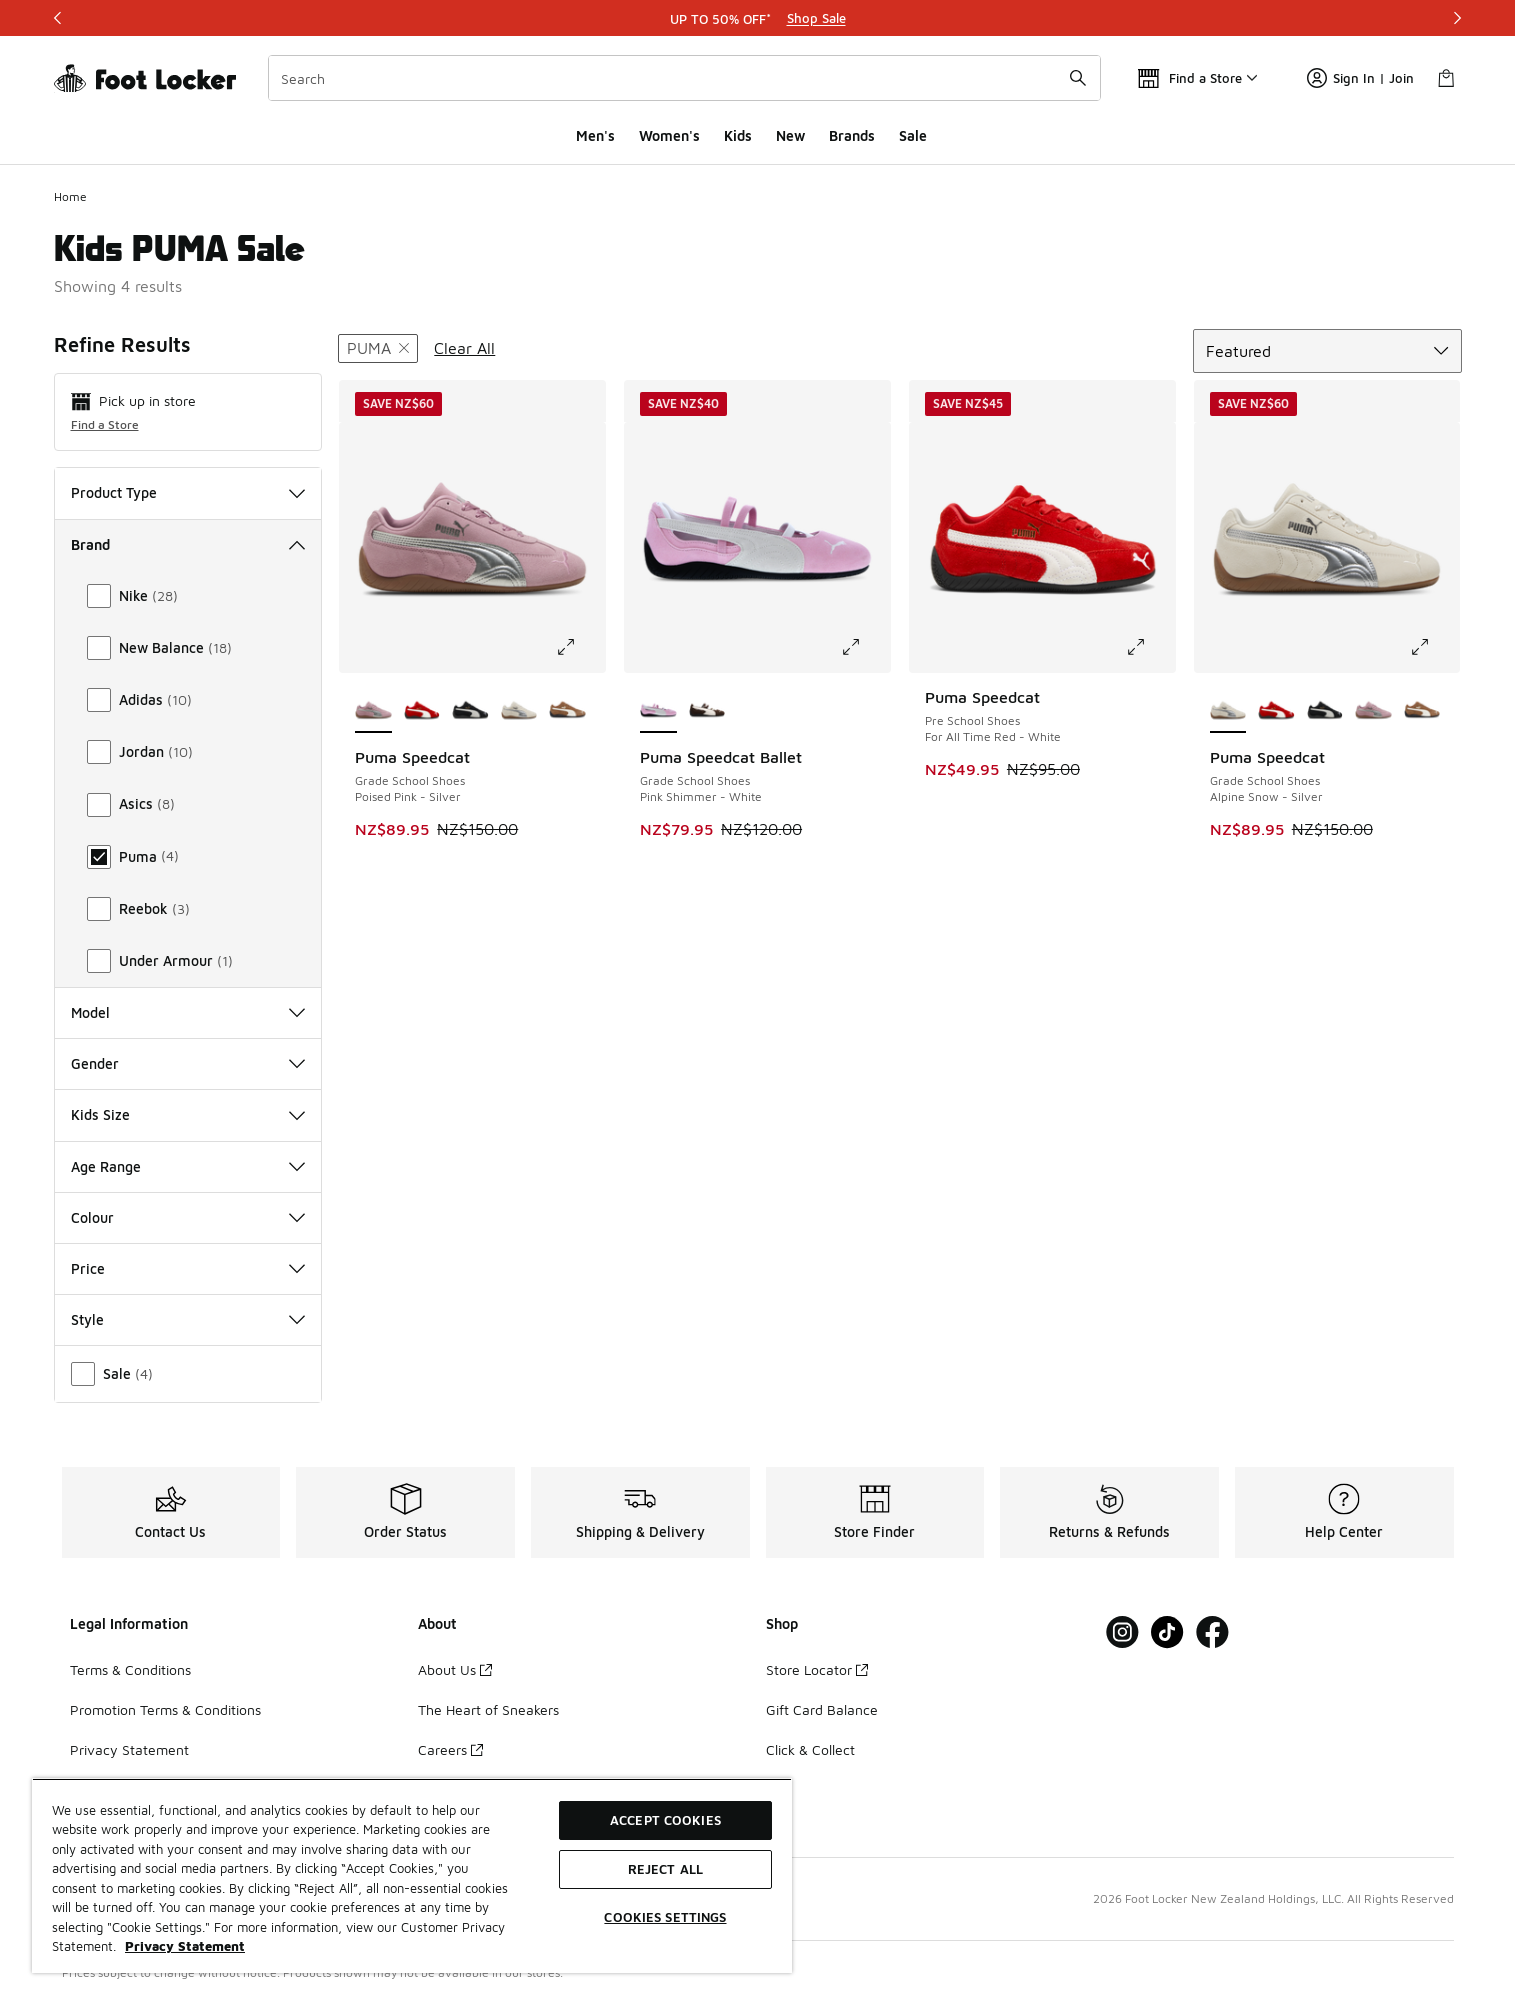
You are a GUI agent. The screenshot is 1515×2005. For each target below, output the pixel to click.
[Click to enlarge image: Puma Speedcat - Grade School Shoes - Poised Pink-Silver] (580, 647)
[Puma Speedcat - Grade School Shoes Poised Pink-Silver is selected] (373, 711)
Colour (188, 1217)
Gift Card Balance (822, 1709)
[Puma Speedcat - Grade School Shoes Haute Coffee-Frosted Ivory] (567, 711)
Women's (669, 135)
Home (70, 196)
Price (188, 1268)
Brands (852, 135)
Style (188, 1319)
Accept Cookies (665, 1820)
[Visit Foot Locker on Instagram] (1122, 1632)
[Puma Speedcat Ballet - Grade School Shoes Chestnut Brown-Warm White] (707, 711)
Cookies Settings (665, 1917)
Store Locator (817, 1669)
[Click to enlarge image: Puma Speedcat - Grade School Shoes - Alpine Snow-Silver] (1434, 647)
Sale (913, 135)
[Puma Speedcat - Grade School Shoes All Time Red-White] (422, 711)
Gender (188, 1063)
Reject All (665, 1869)
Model (188, 1012)
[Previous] (58, 18)
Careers (450, 1749)
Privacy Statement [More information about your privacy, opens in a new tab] (185, 1946)
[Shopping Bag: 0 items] (1446, 78)
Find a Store (105, 424)
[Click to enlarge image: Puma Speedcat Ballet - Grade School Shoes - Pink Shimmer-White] (865, 647)
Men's (595, 135)
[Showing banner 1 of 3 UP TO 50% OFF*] (758, 18)
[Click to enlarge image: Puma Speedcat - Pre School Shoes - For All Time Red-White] (1150, 647)
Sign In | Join (1360, 78)
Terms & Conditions (130, 1669)
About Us (455, 1669)
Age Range (188, 1166)
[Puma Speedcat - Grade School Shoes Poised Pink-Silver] (1373, 711)
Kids (738, 135)
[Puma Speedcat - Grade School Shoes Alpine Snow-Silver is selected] (1228, 711)
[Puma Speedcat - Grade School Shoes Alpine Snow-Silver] (519, 711)
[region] (412, 1875)
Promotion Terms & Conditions (165, 1709)
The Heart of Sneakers (488, 1709)
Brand (188, 544)
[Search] (684, 78)
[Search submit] (1078, 78)
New (790, 135)
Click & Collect (810, 1749)
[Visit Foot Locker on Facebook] (1212, 1632)
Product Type (188, 492)
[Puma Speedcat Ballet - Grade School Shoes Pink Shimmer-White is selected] (658, 711)
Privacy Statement (129, 1749)
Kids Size (188, 1114)
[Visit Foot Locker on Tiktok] (1167, 1632)
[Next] (1457, 18)
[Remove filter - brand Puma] (378, 348)
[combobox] (684, 78)
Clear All (464, 348)
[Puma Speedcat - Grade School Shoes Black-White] (470, 711)
